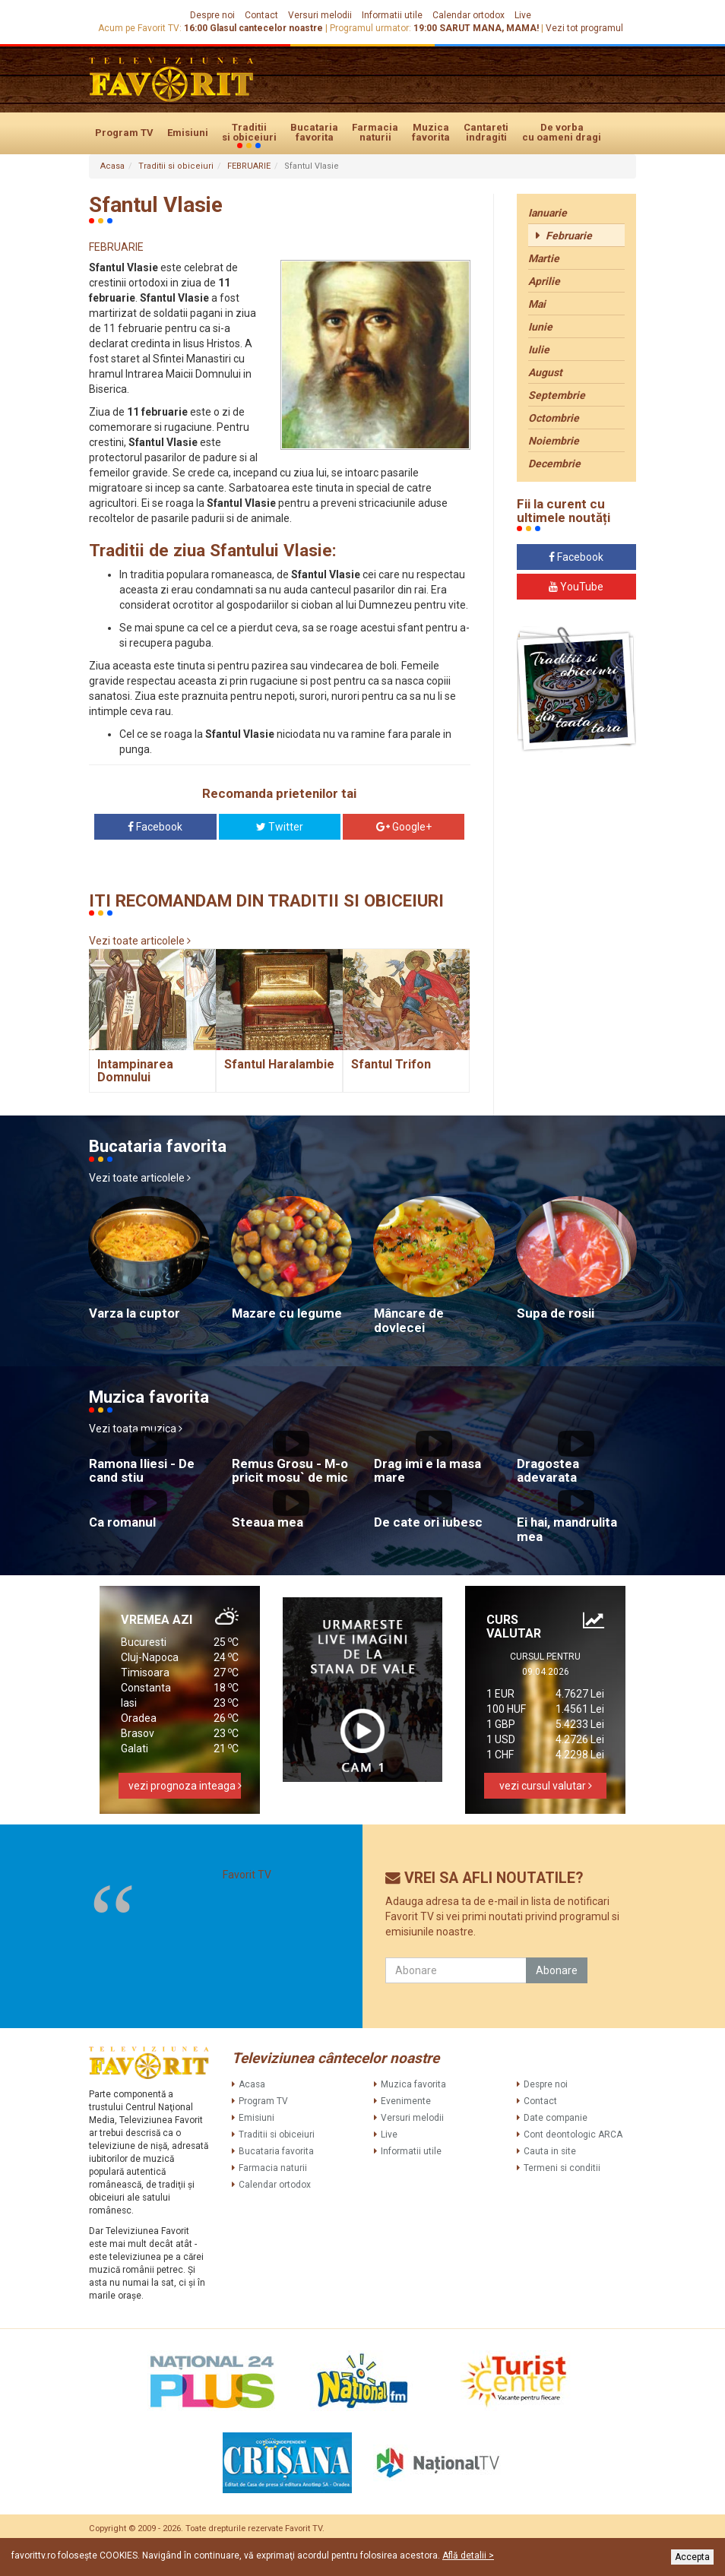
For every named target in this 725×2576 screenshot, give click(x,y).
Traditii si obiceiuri (249, 133)
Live (522, 15)
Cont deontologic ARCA (573, 2134)
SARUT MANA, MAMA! (489, 28)
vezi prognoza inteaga (184, 1786)
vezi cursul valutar (545, 1786)
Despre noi (212, 15)
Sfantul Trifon (391, 1064)
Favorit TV (247, 1875)
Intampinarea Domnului (135, 1071)
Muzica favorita (431, 132)
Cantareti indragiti (486, 132)
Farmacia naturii (375, 132)
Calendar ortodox (468, 15)
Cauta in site (550, 2151)
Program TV (124, 132)
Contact (261, 15)
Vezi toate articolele (140, 941)
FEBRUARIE (249, 166)
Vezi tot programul (584, 28)
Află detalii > (468, 2555)
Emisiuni (187, 132)
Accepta (692, 2557)
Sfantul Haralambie (279, 1064)
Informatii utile (392, 15)
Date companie (555, 2117)
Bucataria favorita (314, 132)
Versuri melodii (320, 15)
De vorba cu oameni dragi (561, 132)
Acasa (112, 166)
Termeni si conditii (562, 2168)
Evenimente (406, 2101)
